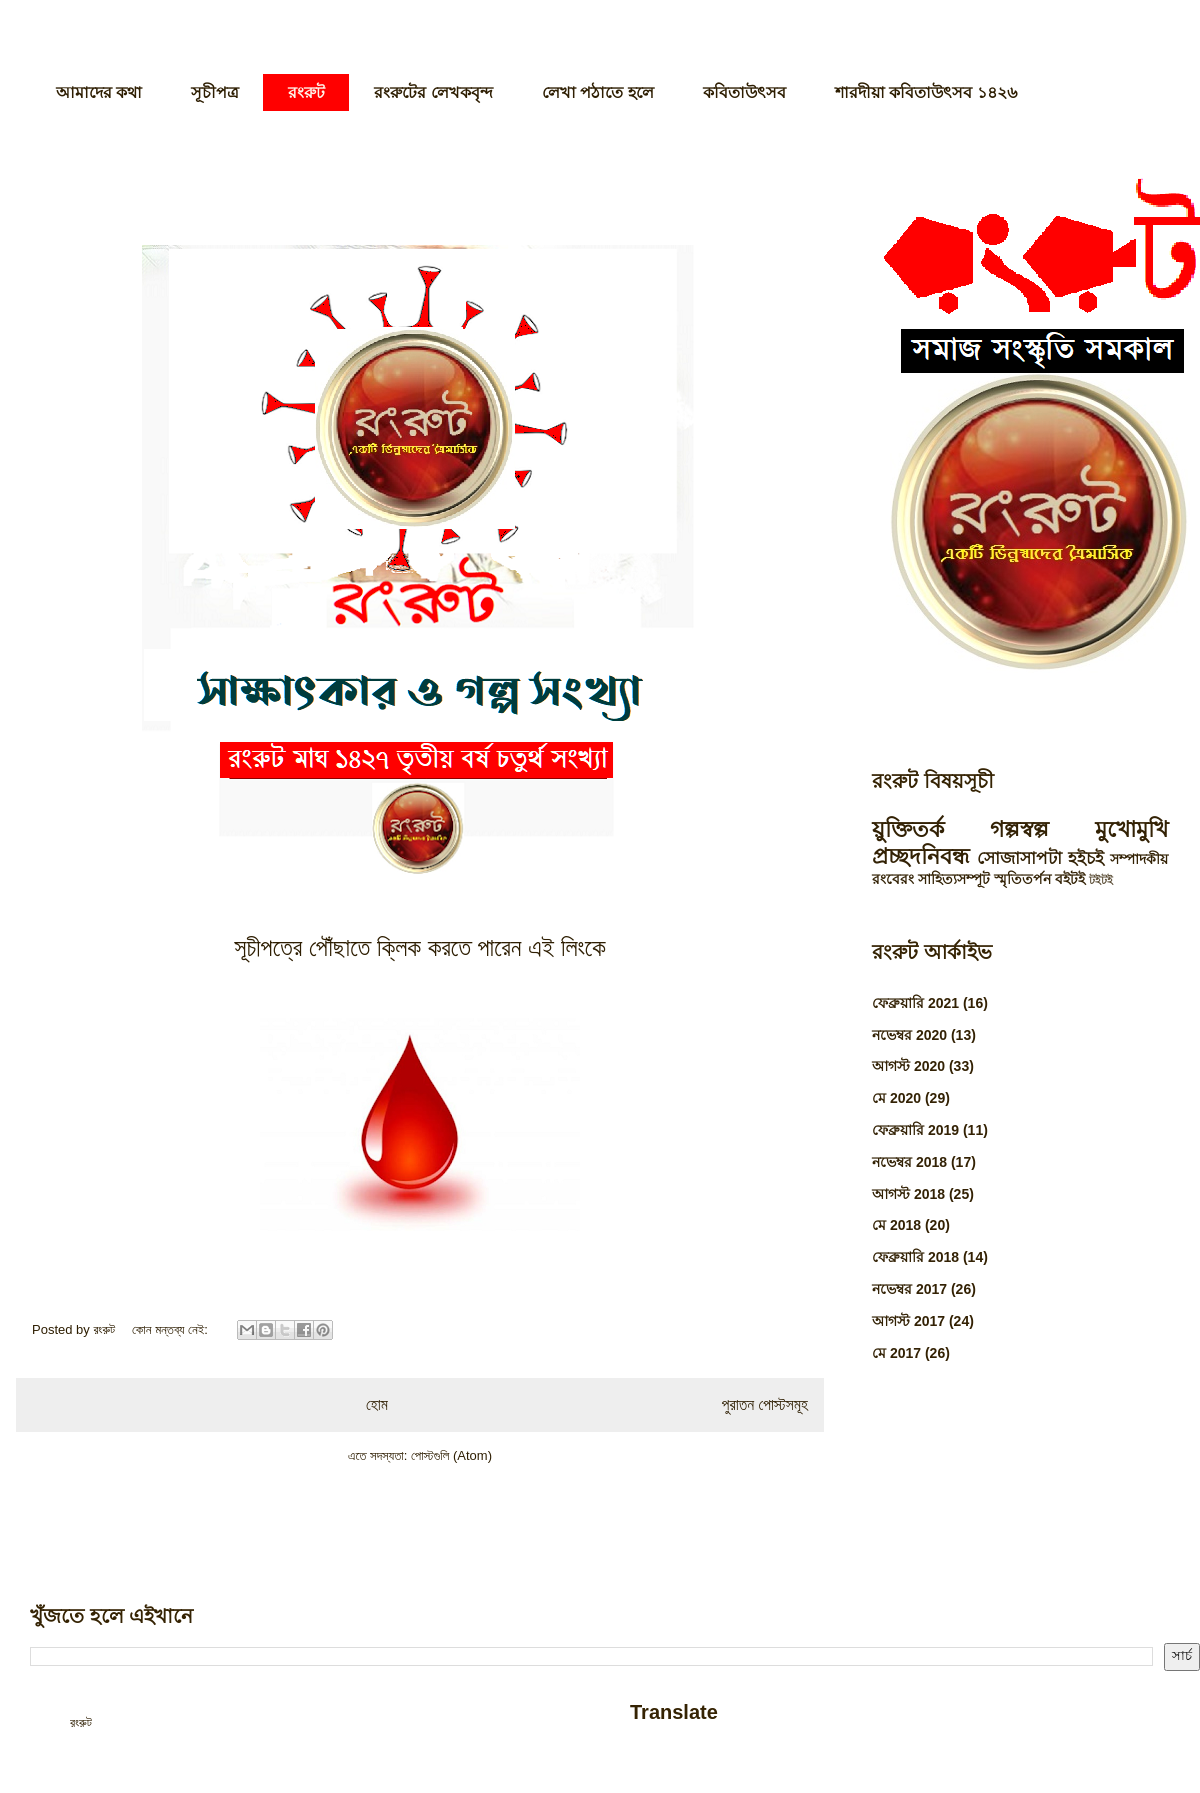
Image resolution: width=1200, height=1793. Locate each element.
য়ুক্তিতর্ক (908, 829)
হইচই (1086, 858)
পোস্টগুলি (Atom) (451, 1455)
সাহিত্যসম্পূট (954, 879)
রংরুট (306, 92)
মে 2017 (896, 1353)
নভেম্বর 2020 (909, 1035)
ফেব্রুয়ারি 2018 (915, 1257)
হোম (377, 1404)
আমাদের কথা (99, 92)
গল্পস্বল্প (1019, 829)
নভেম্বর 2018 (909, 1162)
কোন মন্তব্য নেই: (172, 1329)
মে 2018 (896, 1225)
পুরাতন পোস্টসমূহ (765, 1404)
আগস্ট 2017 (908, 1321)
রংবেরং (893, 879)
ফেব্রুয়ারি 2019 (915, 1130)
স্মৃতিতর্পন (1022, 879)
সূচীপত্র (215, 92)
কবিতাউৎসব (744, 92)
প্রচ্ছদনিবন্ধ (920, 856)
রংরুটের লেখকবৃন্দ (433, 92)
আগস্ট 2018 (908, 1194)
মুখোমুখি (1131, 829)
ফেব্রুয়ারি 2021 (915, 1003)
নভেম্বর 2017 (909, 1289)
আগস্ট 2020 (908, 1066)
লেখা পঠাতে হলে (598, 92)
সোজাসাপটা (1019, 858)
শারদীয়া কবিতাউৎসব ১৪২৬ (926, 92)
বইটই (1070, 879)
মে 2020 (896, 1098)
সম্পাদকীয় (1139, 859)
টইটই (1101, 880)
